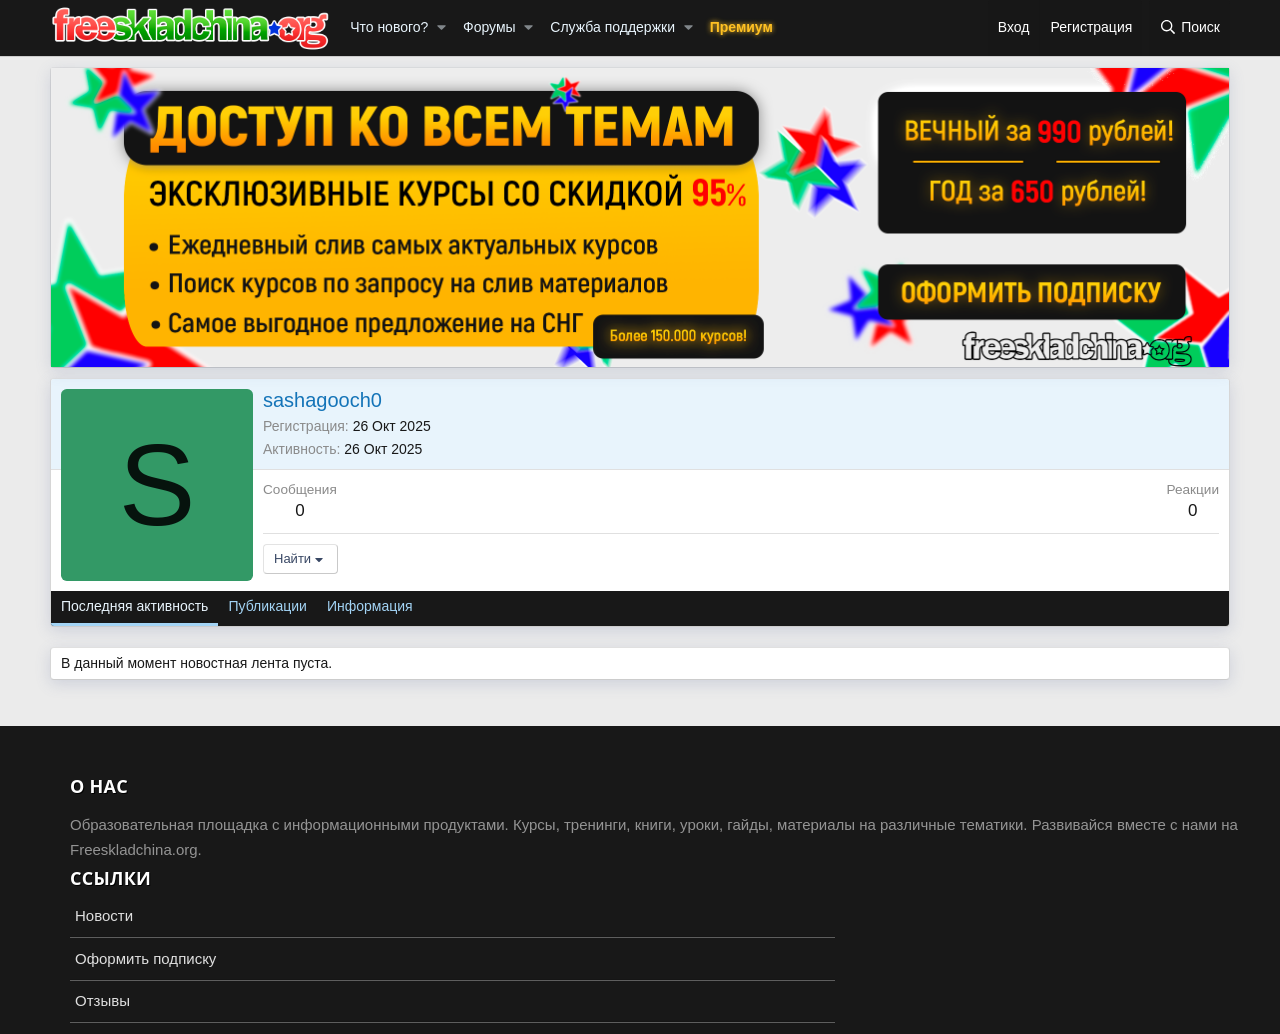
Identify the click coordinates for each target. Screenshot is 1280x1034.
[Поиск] (1189, 28)
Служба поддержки (612, 27)
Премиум (741, 27)
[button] (441, 28)
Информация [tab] (370, 606)
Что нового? (389, 27)
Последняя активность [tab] (134, 606)
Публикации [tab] (267, 606)
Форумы (489, 27)
